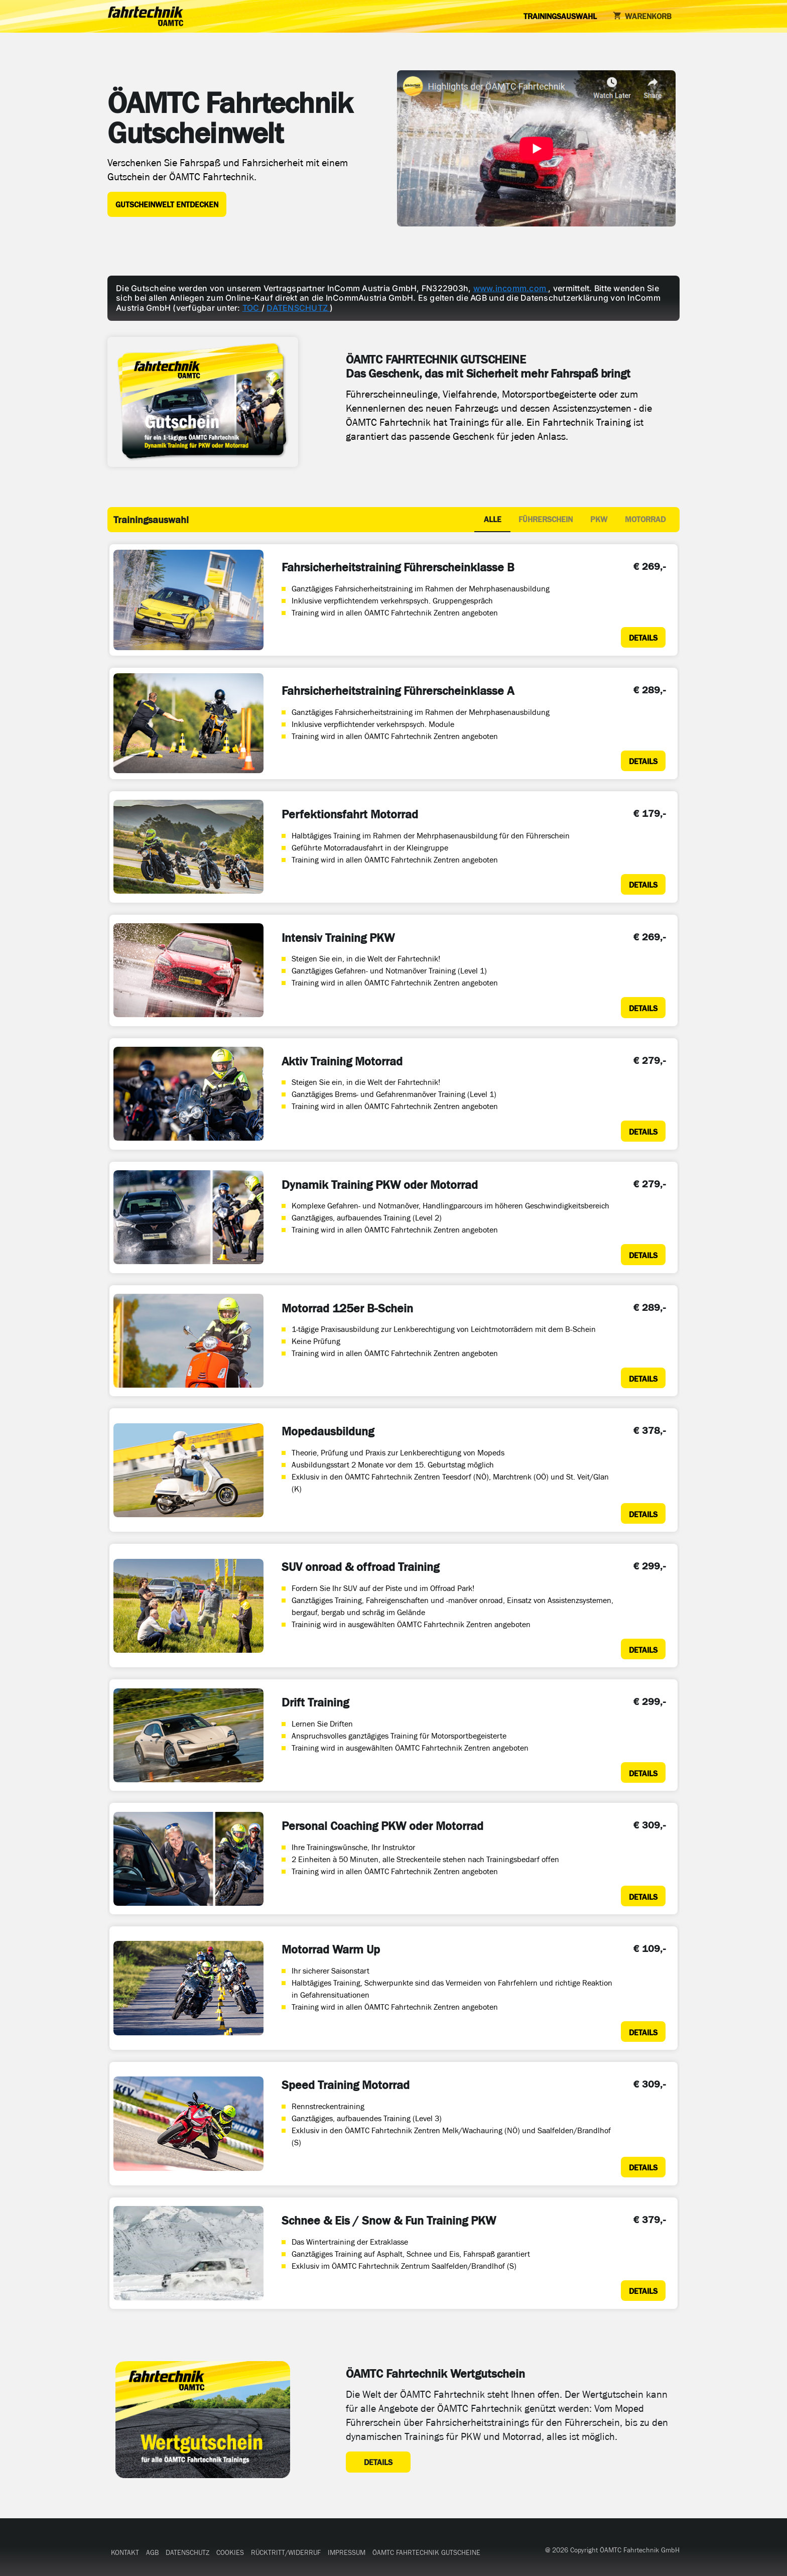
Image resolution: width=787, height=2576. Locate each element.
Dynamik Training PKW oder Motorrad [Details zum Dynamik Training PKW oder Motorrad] (380, 1185)
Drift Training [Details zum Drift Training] (315, 1702)
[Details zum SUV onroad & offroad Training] (643, 1649)
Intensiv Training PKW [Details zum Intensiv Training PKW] (338, 938)
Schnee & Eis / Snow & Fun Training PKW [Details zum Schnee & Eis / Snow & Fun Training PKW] (389, 2221)
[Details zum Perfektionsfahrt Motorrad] (643, 884)
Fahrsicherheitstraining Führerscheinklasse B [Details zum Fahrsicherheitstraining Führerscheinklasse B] (398, 567)
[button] (125, 2552)
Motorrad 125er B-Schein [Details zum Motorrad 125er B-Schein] (347, 1308)
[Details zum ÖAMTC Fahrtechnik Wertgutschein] (378, 2462)
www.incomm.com (511, 288)
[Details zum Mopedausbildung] (643, 1513)
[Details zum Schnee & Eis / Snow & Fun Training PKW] (643, 2290)
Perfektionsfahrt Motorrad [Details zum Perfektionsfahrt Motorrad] (350, 814)
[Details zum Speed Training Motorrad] (643, 2167)
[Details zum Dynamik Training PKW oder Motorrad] (643, 1254)
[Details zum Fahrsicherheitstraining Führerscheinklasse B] (643, 637)
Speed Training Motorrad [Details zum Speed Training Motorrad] (346, 2085)
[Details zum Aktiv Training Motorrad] (643, 1131)
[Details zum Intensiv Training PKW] (643, 1007)
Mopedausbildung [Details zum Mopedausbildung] (328, 1431)
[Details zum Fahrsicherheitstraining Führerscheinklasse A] (643, 761)
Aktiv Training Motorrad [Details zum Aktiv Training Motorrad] (342, 1061)
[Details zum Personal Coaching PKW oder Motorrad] (643, 1896)
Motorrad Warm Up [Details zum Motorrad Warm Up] (331, 1949)
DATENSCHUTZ (298, 308)
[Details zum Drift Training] (643, 1772)
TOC (251, 308)
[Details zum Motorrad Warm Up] (643, 2031)
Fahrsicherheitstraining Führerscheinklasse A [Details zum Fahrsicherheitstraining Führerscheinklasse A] (398, 691)
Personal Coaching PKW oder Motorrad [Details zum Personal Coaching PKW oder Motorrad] (382, 1826)
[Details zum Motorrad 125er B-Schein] (643, 1378)
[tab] (492, 519)
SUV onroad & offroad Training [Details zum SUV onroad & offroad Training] (360, 1567)
